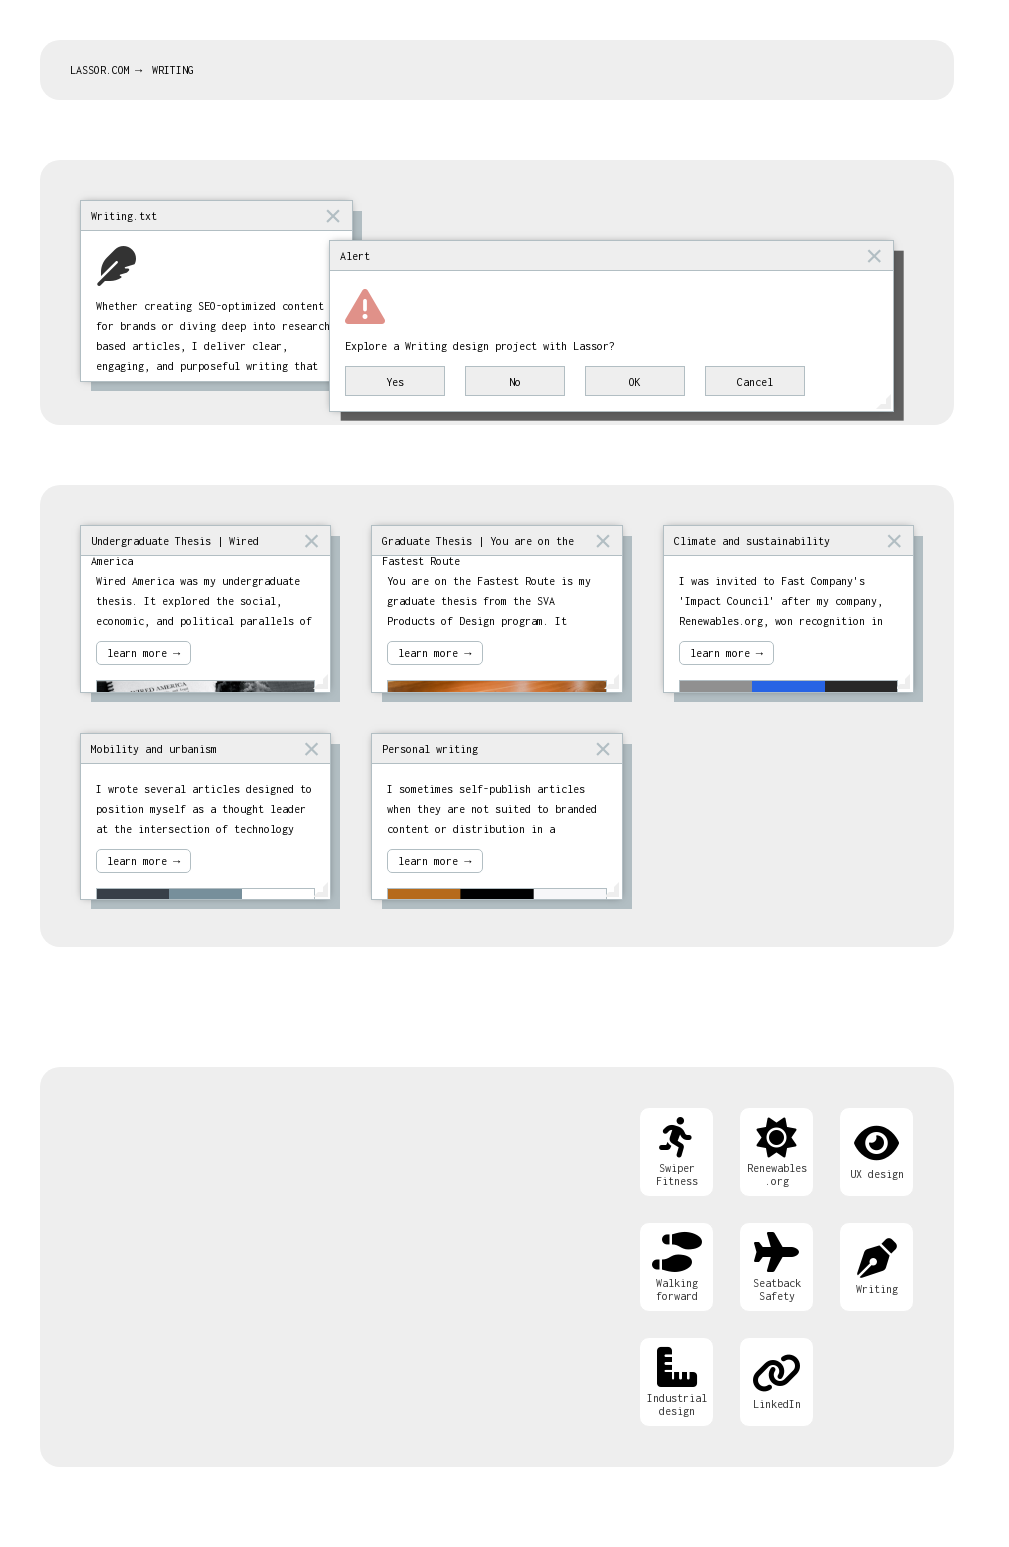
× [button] (333, 215)
